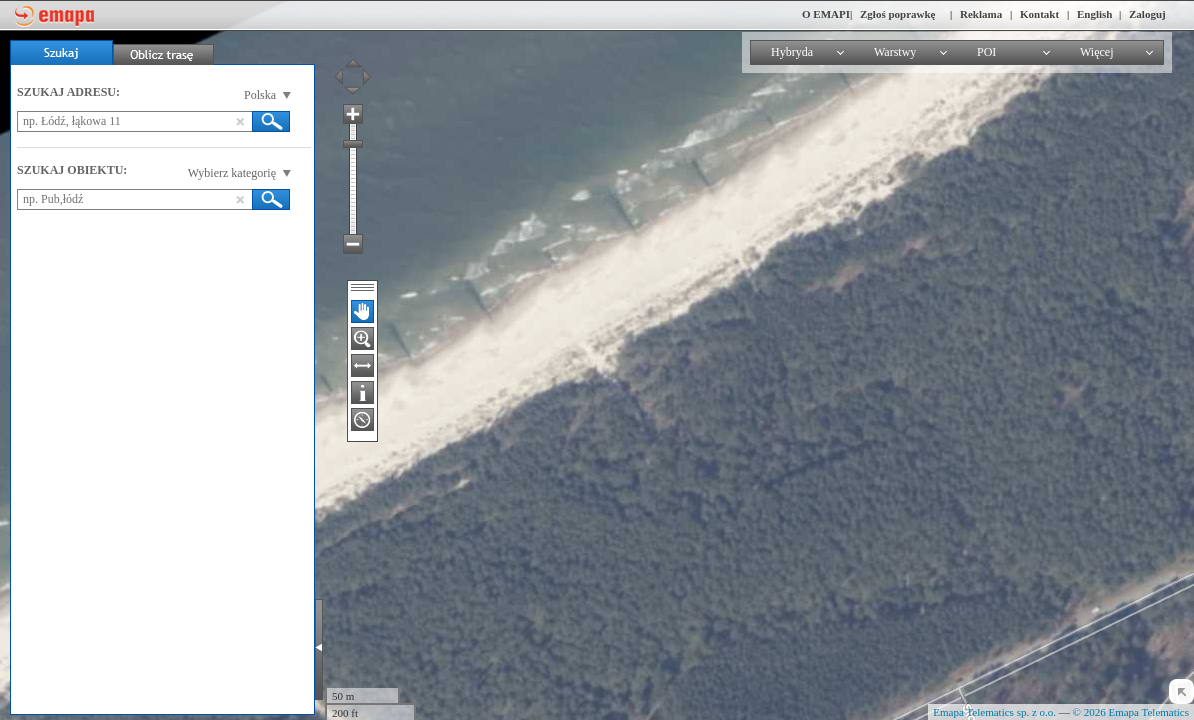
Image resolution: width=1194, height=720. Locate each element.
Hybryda (792, 52)
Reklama (981, 14)
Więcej (1097, 52)
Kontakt (1039, 14)
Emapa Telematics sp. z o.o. (994, 712)
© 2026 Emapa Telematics (1131, 712)
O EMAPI (826, 14)
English (1094, 14)
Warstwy (895, 52)
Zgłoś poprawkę (898, 14)
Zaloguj (1147, 14)
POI (986, 52)
